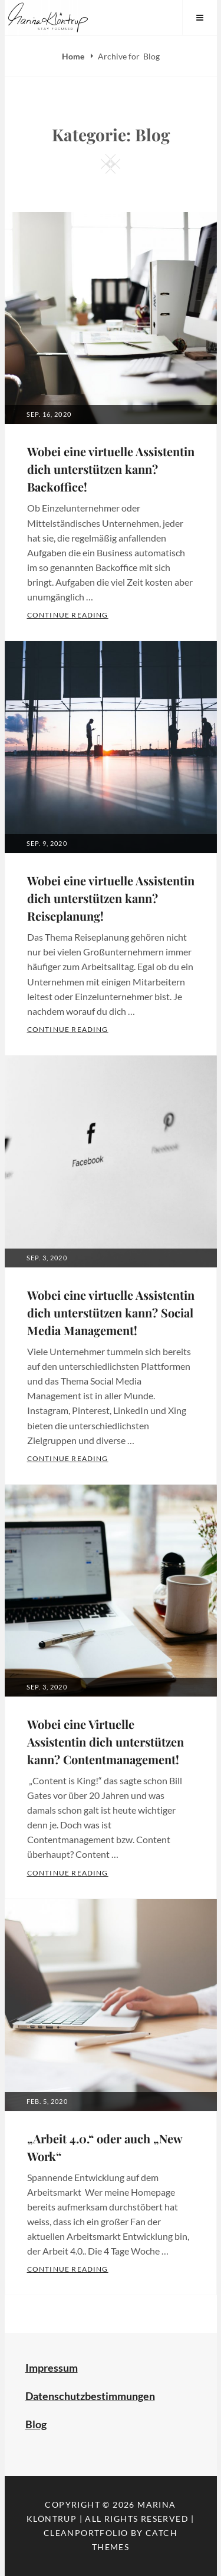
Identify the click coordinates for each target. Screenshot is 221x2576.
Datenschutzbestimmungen (90, 2395)
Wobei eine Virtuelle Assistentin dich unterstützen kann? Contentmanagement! (105, 1741)
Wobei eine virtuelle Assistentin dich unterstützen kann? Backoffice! (110, 468)
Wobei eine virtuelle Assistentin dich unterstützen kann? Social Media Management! (110, 1312)
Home (74, 56)
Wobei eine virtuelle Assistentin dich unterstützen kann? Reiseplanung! (110, 898)
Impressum (51, 2367)
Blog (36, 2424)
